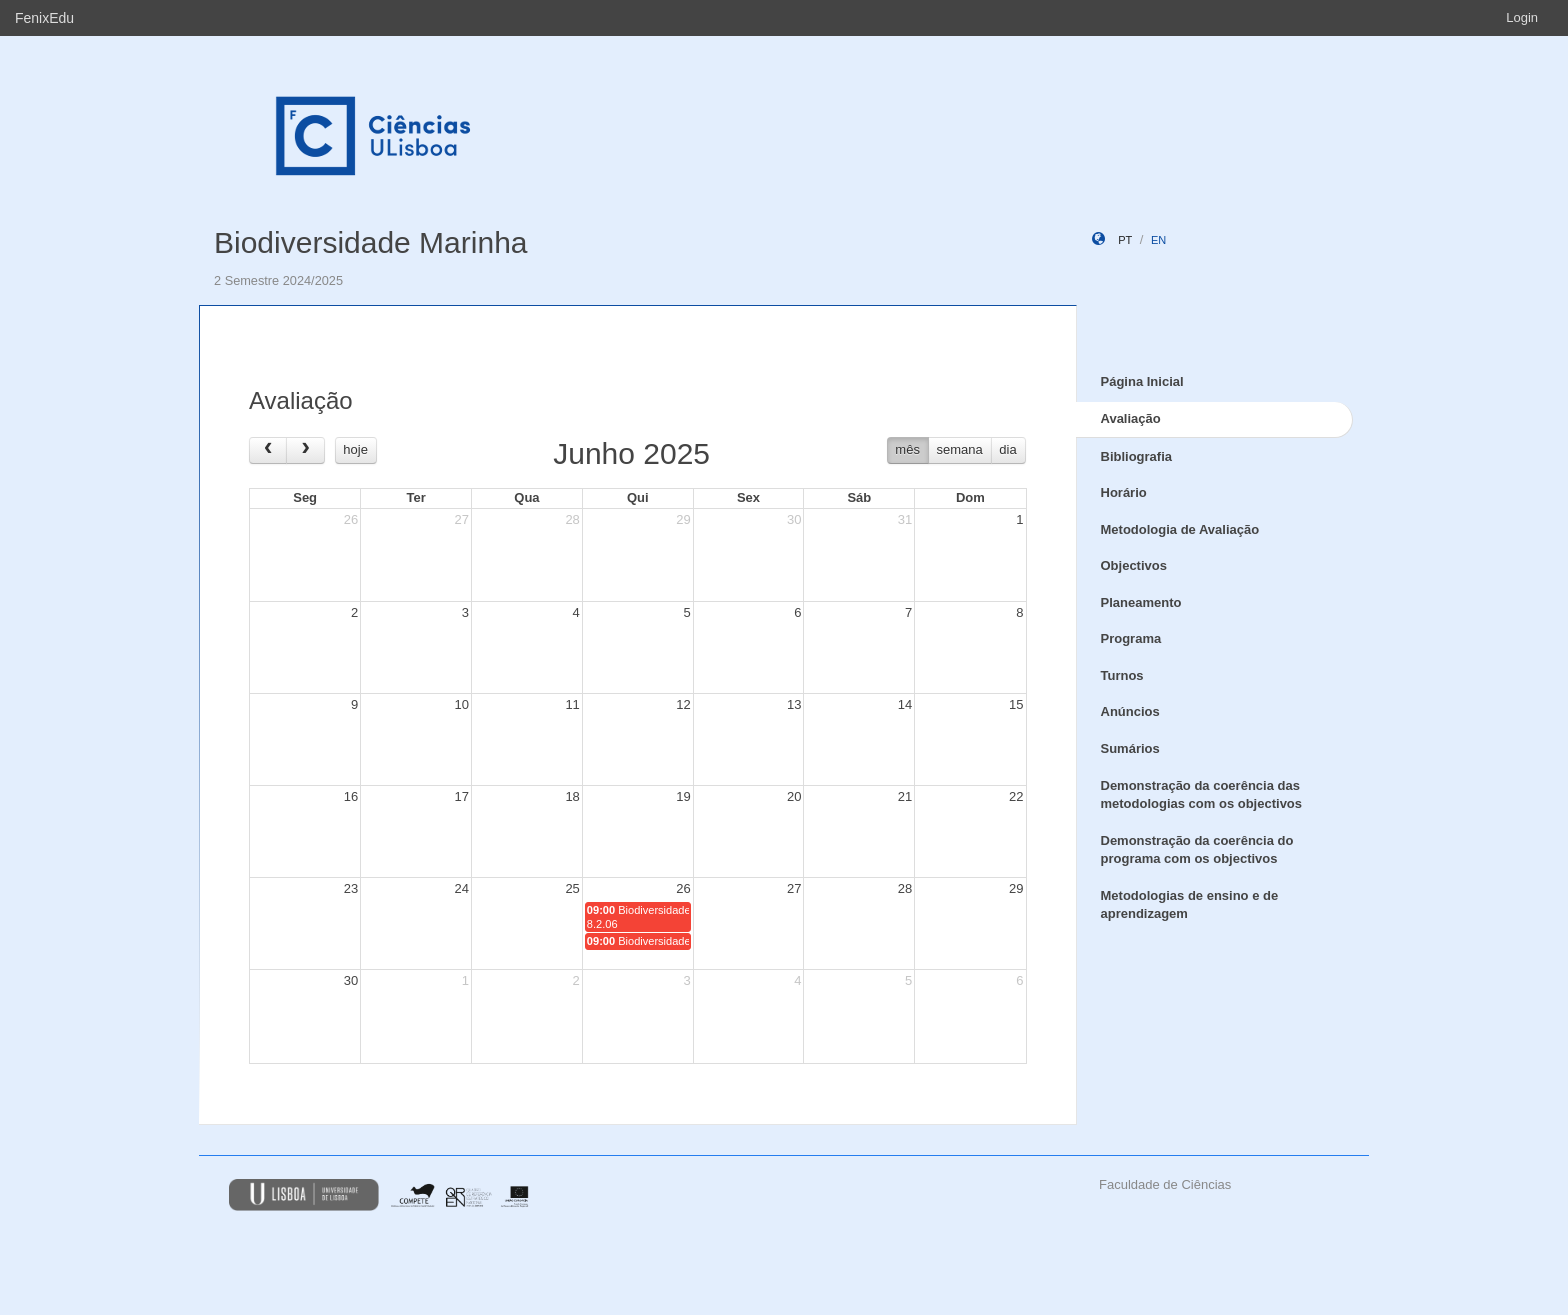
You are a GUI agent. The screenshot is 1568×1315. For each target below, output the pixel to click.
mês (907, 449)
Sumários (1130, 748)
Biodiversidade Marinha (371, 242)
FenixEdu (44, 18)
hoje (355, 449)
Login (1522, 17)
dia (1007, 449)
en (1158, 240)
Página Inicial (1142, 381)
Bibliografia (1137, 456)
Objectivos (1134, 565)
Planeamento (1141, 602)
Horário (1124, 492)
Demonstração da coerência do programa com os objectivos (1197, 850)
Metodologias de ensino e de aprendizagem (1190, 905)
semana (960, 449)
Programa (1131, 638)
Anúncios (1130, 711)
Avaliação (1131, 418)
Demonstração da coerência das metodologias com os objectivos (1202, 795)
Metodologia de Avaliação (1180, 529)
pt (1125, 240)
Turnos (1122, 675)
